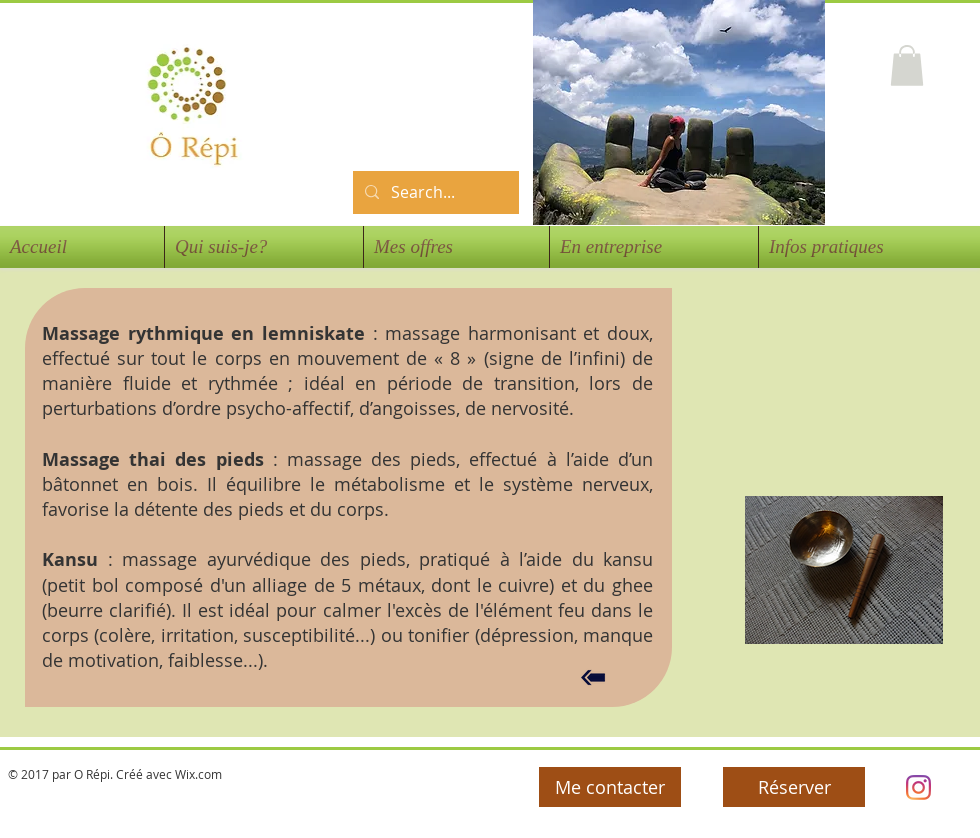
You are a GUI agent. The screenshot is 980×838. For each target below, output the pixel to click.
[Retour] (593, 678)
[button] (907, 65)
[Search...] (434, 192)
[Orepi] (918, 787)
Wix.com (198, 774)
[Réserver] (794, 787)
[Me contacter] (610, 787)
